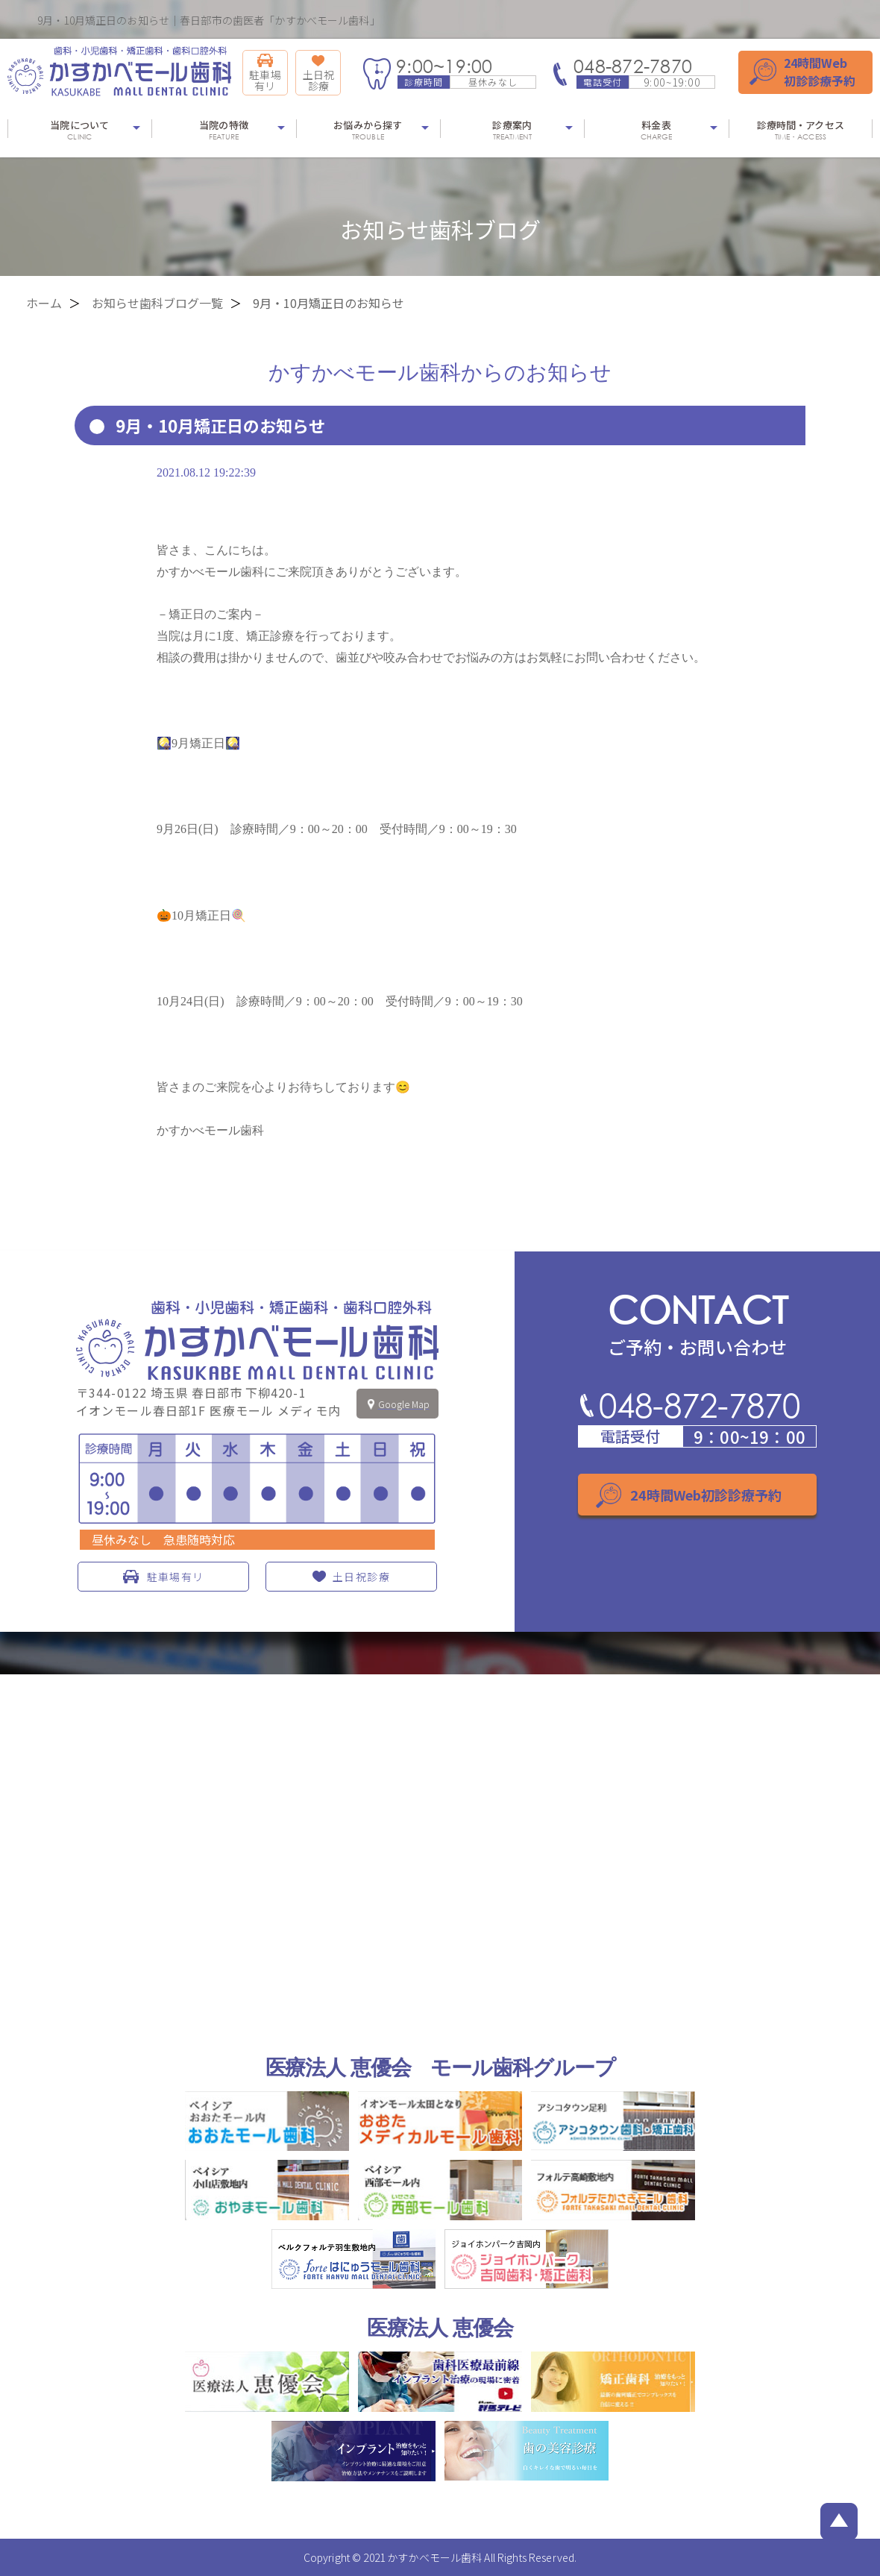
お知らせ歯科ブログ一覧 (157, 303)
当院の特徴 (223, 130)
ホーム (44, 303)
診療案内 (511, 130)
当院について (79, 130)
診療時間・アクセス (800, 130)
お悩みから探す (368, 130)
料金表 (655, 130)
